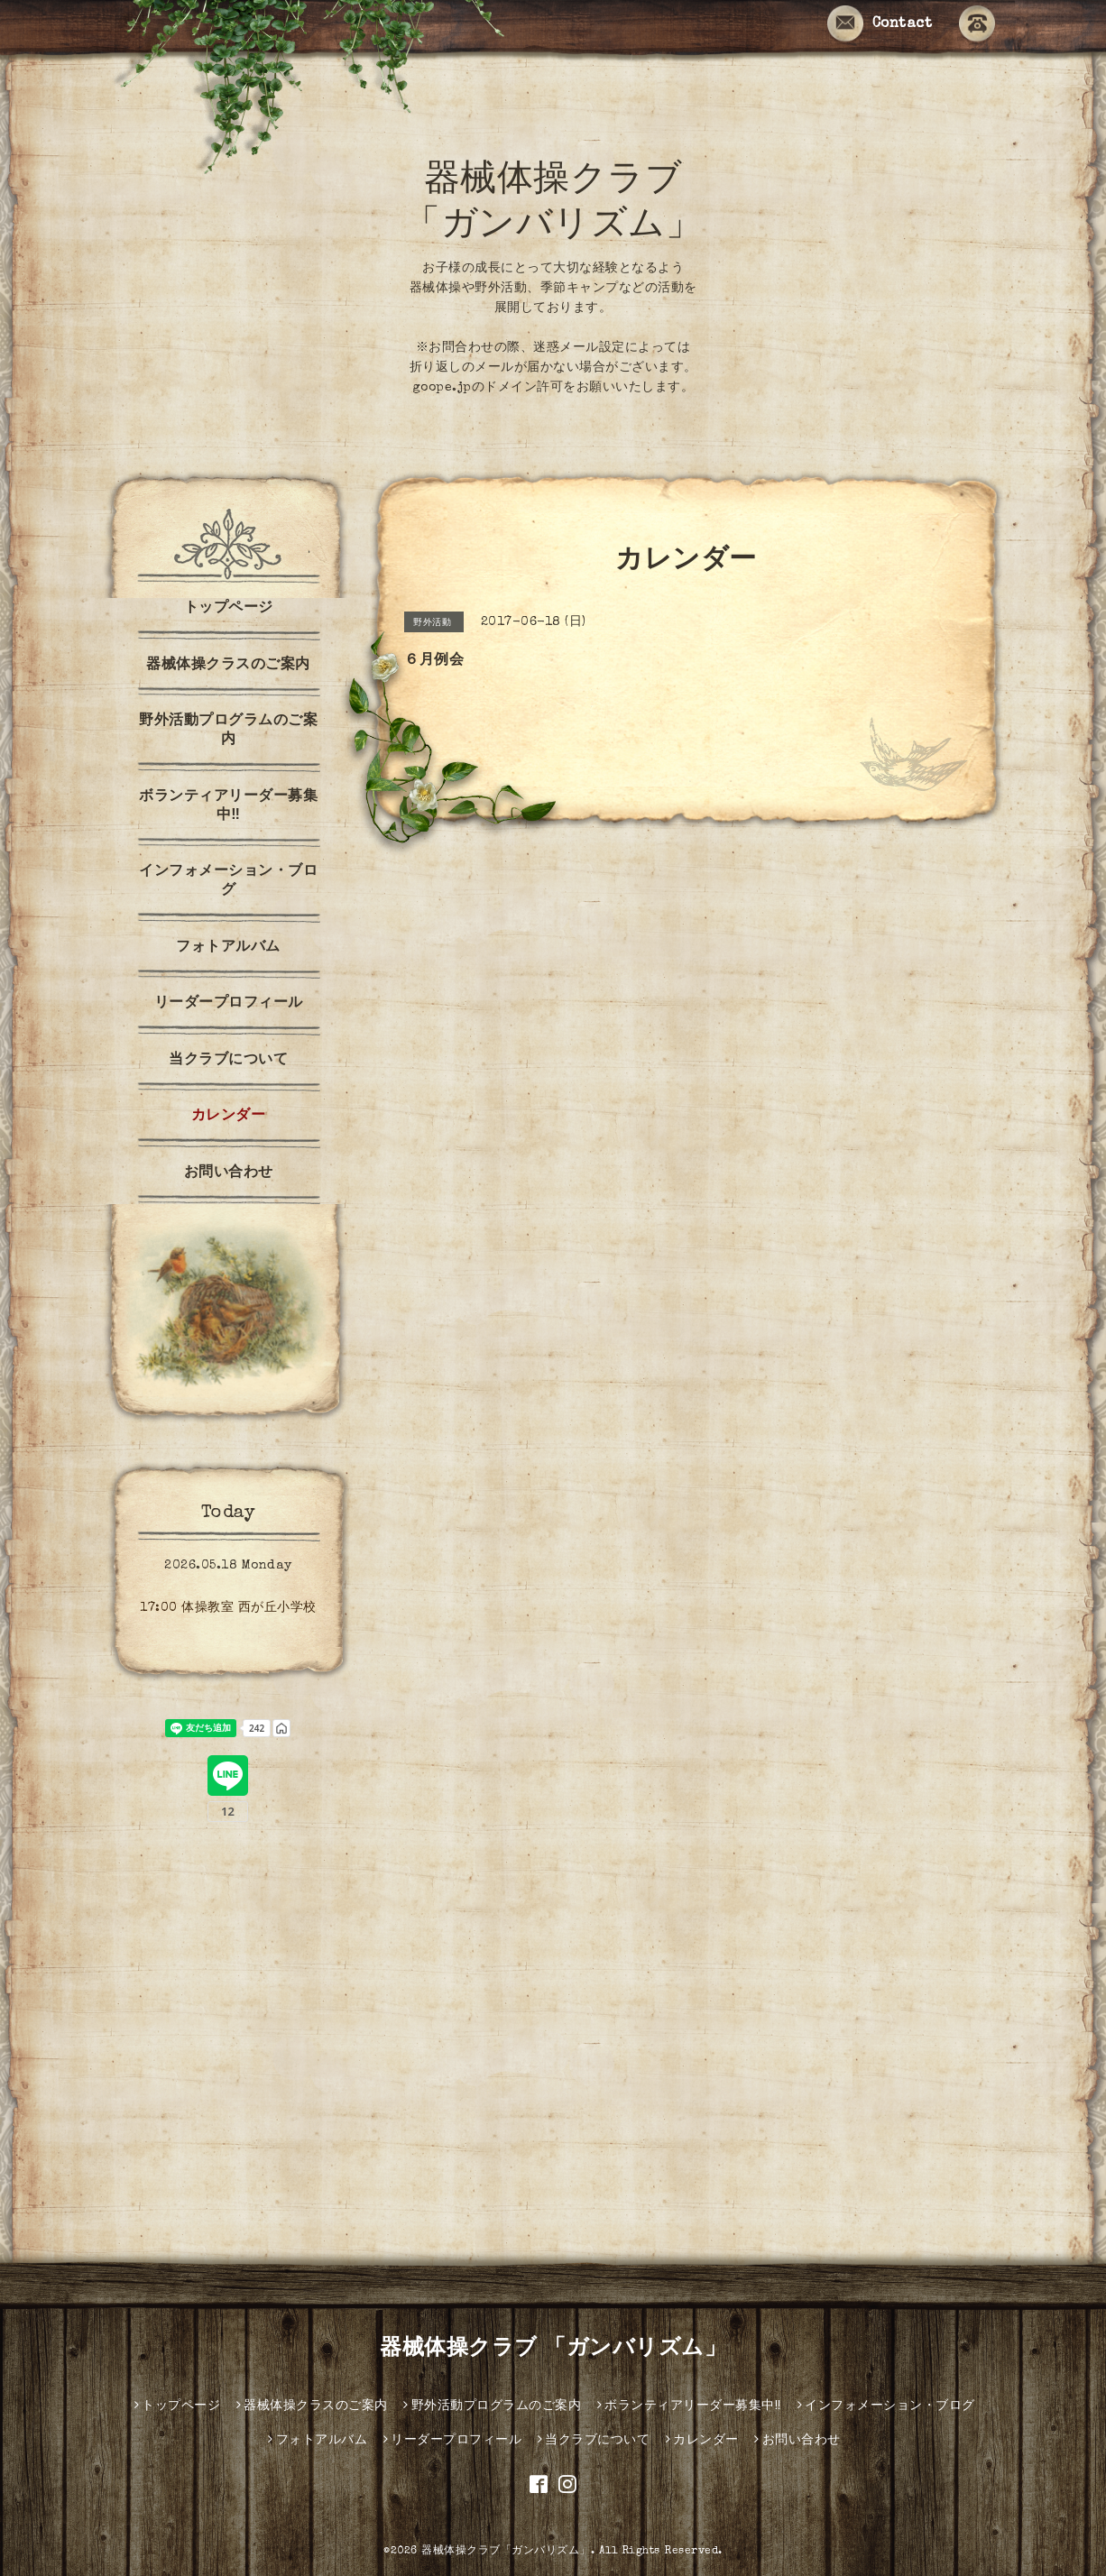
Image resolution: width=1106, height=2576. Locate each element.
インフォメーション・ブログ (228, 881)
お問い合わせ (228, 1173)
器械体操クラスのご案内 (228, 665)
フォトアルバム (228, 948)
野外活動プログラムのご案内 (228, 731)
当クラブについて (228, 1060)
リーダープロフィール (228, 1004)
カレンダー (228, 1116)
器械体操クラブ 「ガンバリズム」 (553, 2349)
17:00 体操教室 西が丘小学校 (228, 1608)
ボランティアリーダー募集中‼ (228, 806)
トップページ (228, 609)
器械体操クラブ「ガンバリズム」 (506, 2551)
